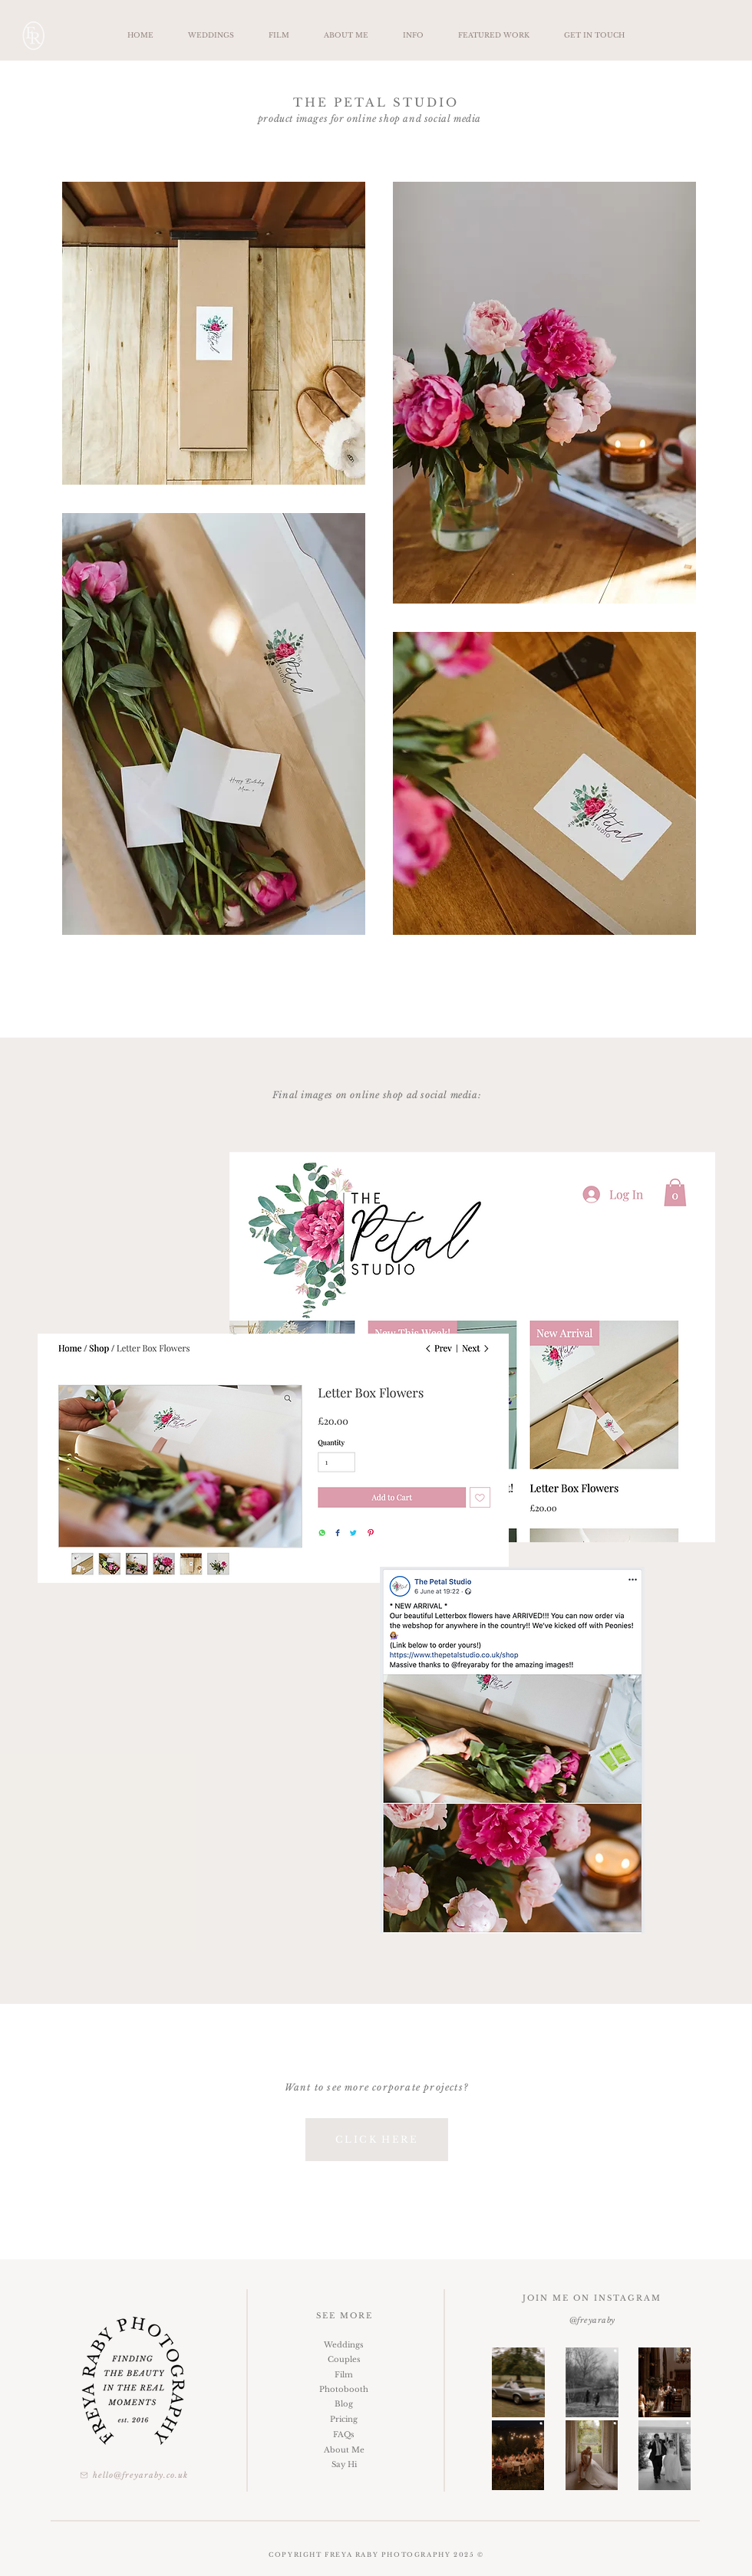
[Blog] (343, 2404)
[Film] (343, 2374)
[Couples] (343, 2359)
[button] (412, 35)
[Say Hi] (343, 2464)
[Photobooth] (343, 2389)
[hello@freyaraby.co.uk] (133, 2475)
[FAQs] (343, 2434)
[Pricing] (343, 2419)
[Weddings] (343, 2345)
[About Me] (343, 2450)
